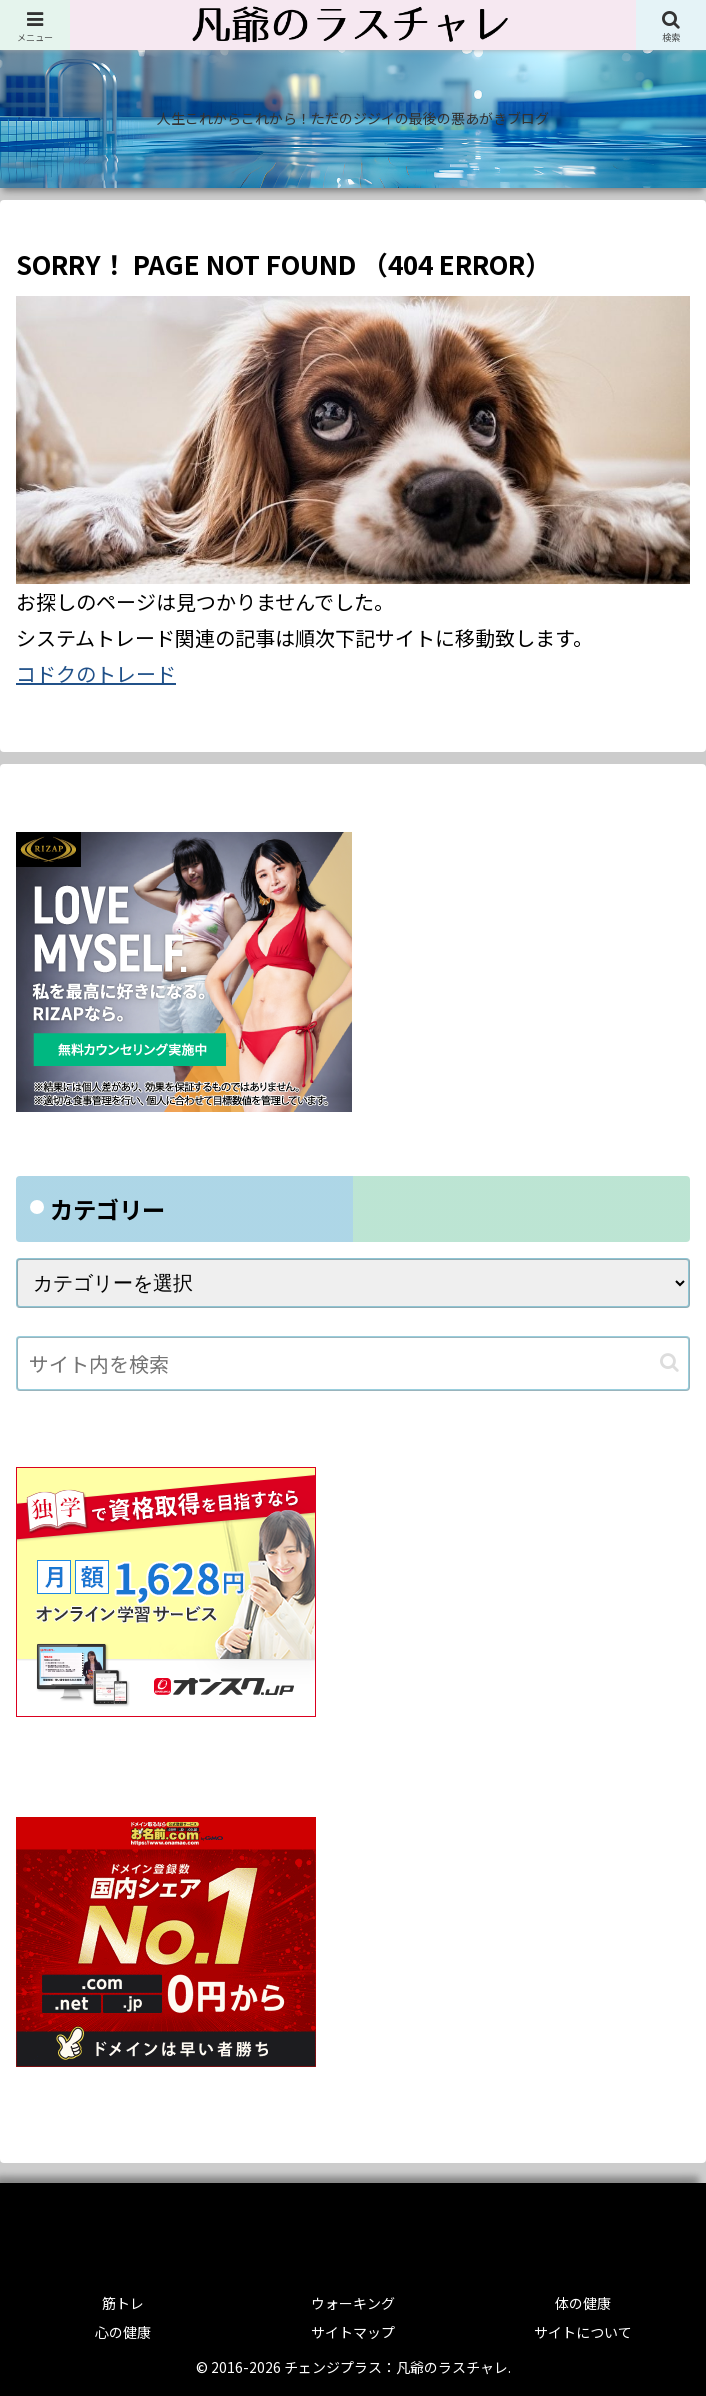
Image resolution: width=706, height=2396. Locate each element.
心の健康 (123, 2332)
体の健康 (583, 2303)
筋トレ (123, 2303)
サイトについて (583, 2332)
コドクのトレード (96, 673)
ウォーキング (353, 2303)
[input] (353, 1363)
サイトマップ (353, 2332)
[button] (669, 1362)
